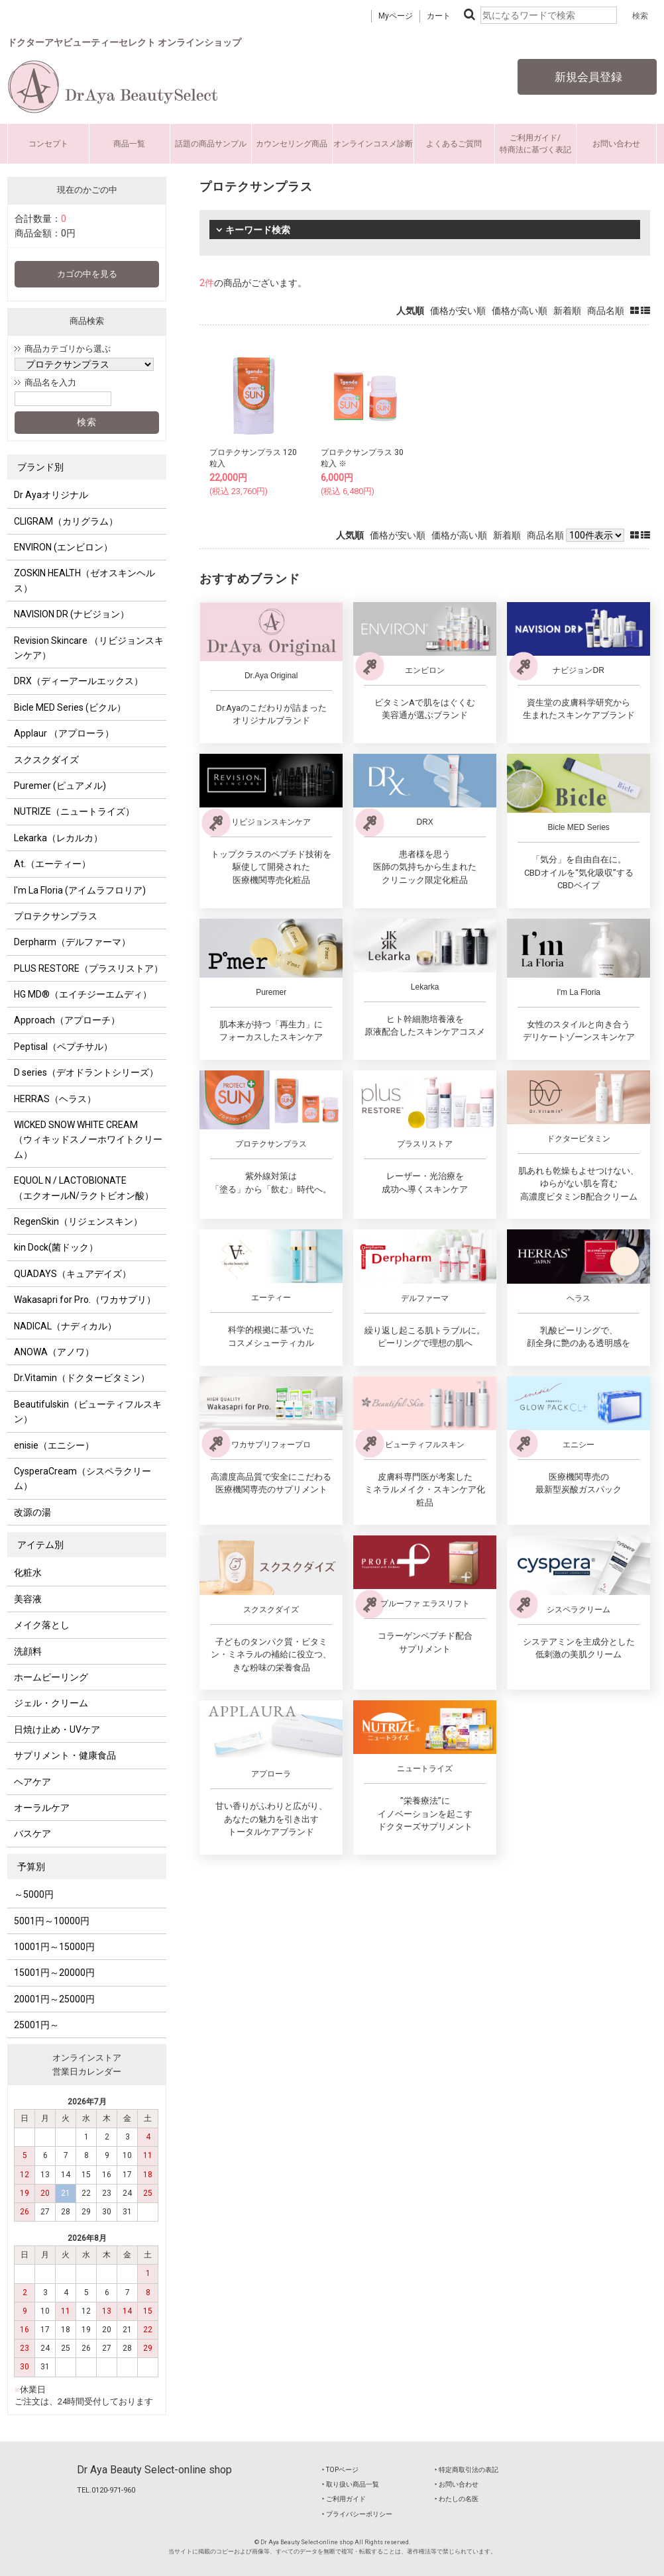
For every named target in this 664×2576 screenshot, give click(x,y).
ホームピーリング (51, 1677)
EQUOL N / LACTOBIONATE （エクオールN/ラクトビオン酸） (84, 1187)
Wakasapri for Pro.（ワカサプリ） (85, 1299)
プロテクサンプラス (55, 916)
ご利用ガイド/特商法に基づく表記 (535, 143)
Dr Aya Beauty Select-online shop (154, 2469)
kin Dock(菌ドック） (56, 1247)
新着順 (567, 310)
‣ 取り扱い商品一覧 (350, 2484)
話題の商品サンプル (211, 143)
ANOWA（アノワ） (54, 1352)
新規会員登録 (587, 76)
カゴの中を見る (87, 274)
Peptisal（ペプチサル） (63, 1046)
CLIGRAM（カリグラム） (66, 521)
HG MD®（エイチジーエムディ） (83, 994)
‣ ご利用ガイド (344, 2498)
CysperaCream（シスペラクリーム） (82, 1478)
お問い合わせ (616, 143)
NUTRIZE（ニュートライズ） (74, 811)
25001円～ (36, 2025)
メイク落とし (42, 1625)
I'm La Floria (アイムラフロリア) (80, 890)
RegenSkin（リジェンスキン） (78, 1221)
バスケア (32, 1833)
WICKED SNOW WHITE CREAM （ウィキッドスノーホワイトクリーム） (88, 1139)
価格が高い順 (519, 310)
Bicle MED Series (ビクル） (70, 707)
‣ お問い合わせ (456, 2484)
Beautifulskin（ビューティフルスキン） (88, 1411)
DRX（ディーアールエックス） (78, 681)
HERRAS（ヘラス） (55, 1099)
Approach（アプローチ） (67, 1020)
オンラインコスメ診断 (373, 143)
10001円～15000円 (54, 1946)
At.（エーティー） (52, 863)
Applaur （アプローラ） (64, 733)
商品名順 (605, 310)
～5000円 (34, 1894)
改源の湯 (32, 1512)
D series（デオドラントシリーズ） (86, 1072)
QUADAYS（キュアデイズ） (72, 1273)
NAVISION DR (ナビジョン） (71, 614)
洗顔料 (28, 1651)
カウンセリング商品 (291, 143)
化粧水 (28, 1572)
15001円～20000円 (54, 1972)
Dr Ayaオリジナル (51, 494)
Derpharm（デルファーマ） (72, 942)
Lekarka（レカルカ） (58, 838)
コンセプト (48, 143)
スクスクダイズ (46, 759)
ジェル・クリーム (51, 1703)
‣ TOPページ (340, 2469)
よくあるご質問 (454, 143)
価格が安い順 (458, 310)
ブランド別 (40, 467)
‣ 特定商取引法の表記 (466, 2469)
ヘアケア (32, 1782)
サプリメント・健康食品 (65, 1755)
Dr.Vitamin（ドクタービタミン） (82, 1377)
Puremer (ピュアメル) (60, 785)
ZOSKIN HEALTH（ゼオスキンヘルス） (84, 580)
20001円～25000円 (54, 1999)
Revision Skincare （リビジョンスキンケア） (89, 647)
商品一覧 (129, 143)
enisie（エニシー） (54, 1445)
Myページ (395, 16)
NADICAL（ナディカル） (65, 1326)
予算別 (31, 1866)
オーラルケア (42, 1807)
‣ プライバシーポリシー (357, 2514)
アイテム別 (40, 1544)
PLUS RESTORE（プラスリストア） (88, 968)
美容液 (28, 1599)
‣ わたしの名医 (456, 2498)
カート (439, 16)
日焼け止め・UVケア (57, 1729)
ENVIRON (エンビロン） (63, 547)
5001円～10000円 (51, 1921)
